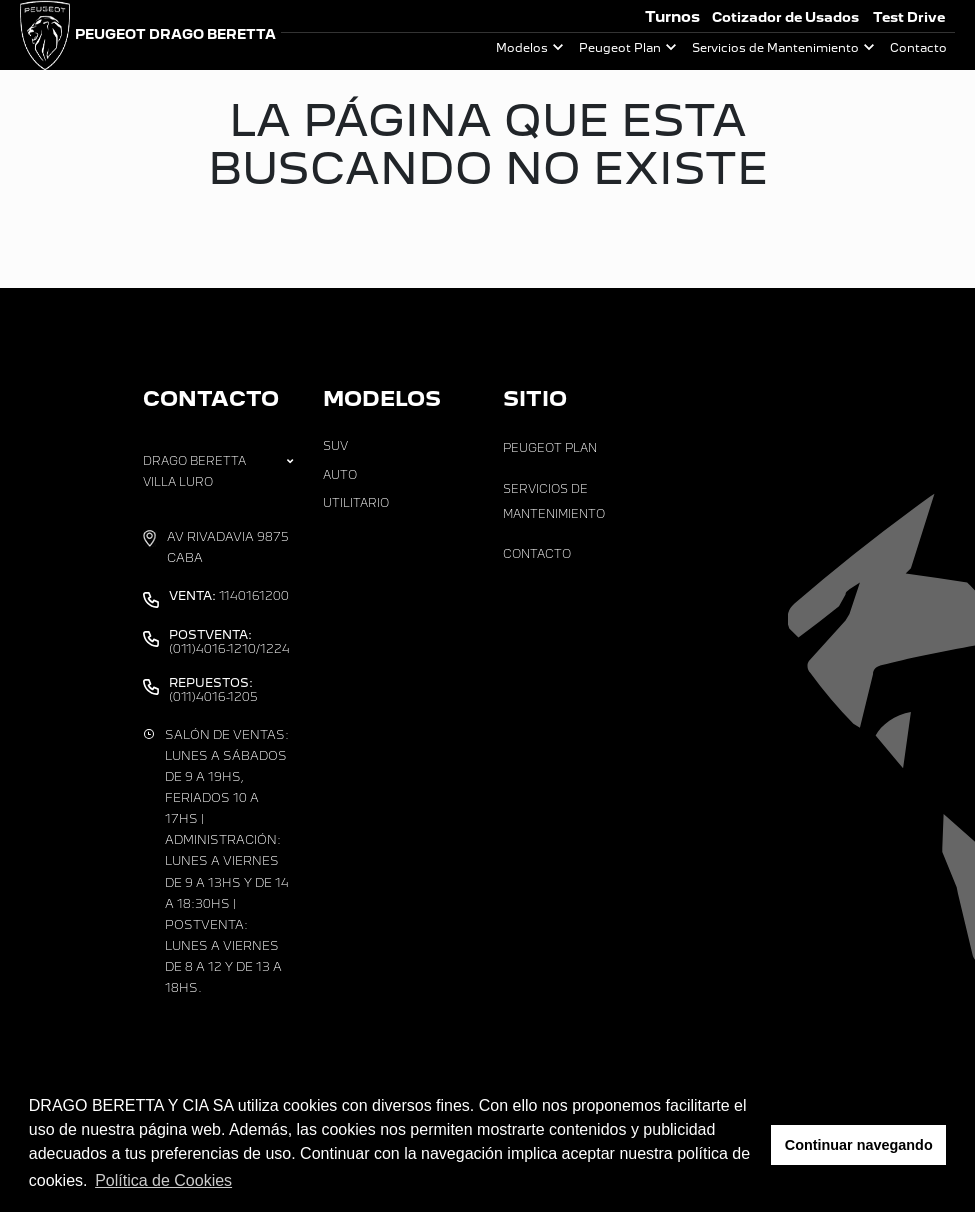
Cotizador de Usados (785, 17)
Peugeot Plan (620, 48)
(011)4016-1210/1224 (229, 642)
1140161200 (229, 596)
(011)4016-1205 (213, 690)
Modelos (522, 48)
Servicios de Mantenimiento (775, 48)
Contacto (918, 48)
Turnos (672, 16)
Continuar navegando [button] (859, 1145)
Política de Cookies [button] (163, 1180)
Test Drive (909, 17)
